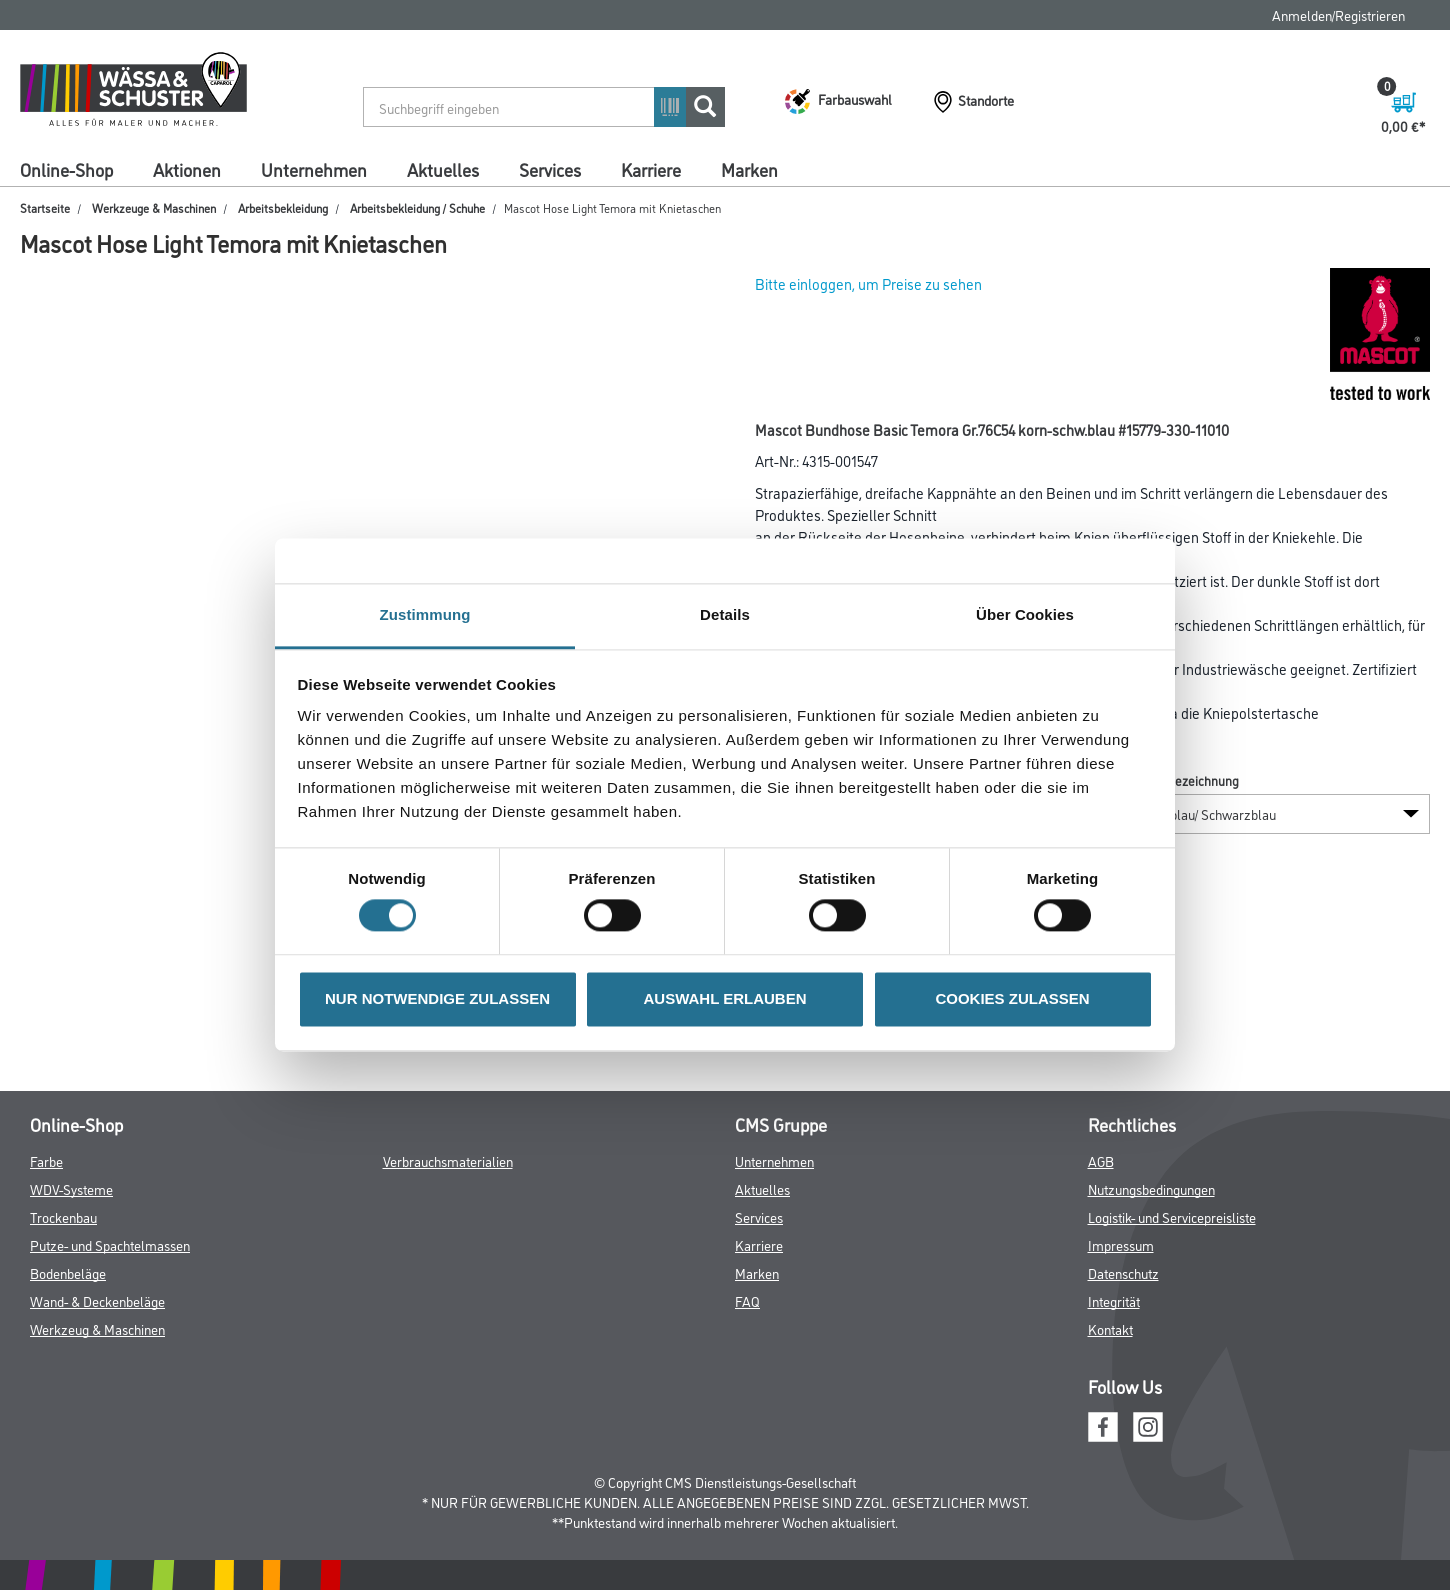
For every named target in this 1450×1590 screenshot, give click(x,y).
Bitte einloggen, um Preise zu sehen (868, 283)
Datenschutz (1123, 1272)
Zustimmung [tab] (425, 614)
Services (550, 169)
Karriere (651, 169)
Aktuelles (443, 169)
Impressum (1121, 1244)
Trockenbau (63, 1216)
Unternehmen (314, 169)
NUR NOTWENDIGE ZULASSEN (437, 998)
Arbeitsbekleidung (283, 207)
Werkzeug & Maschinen (97, 1328)
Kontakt (1110, 1328)
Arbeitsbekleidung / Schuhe (417, 207)
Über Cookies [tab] (1025, 614)
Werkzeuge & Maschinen (154, 207)
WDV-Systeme (71, 1188)
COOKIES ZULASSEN (1012, 998)
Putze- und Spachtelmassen (110, 1244)
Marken (749, 169)
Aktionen (187, 169)
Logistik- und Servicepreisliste (1172, 1216)
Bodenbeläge (68, 1272)
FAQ (747, 1300)
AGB (1101, 1160)
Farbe (46, 1160)
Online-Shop (66, 169)
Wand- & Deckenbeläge (97, 1300)
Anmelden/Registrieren (1338, 14)
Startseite (45, 207)
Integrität (1114, 1300)
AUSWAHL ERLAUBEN (724, 998)
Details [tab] (725, 614)
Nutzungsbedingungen (1151, 1188)
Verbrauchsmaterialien (448, 1160)
